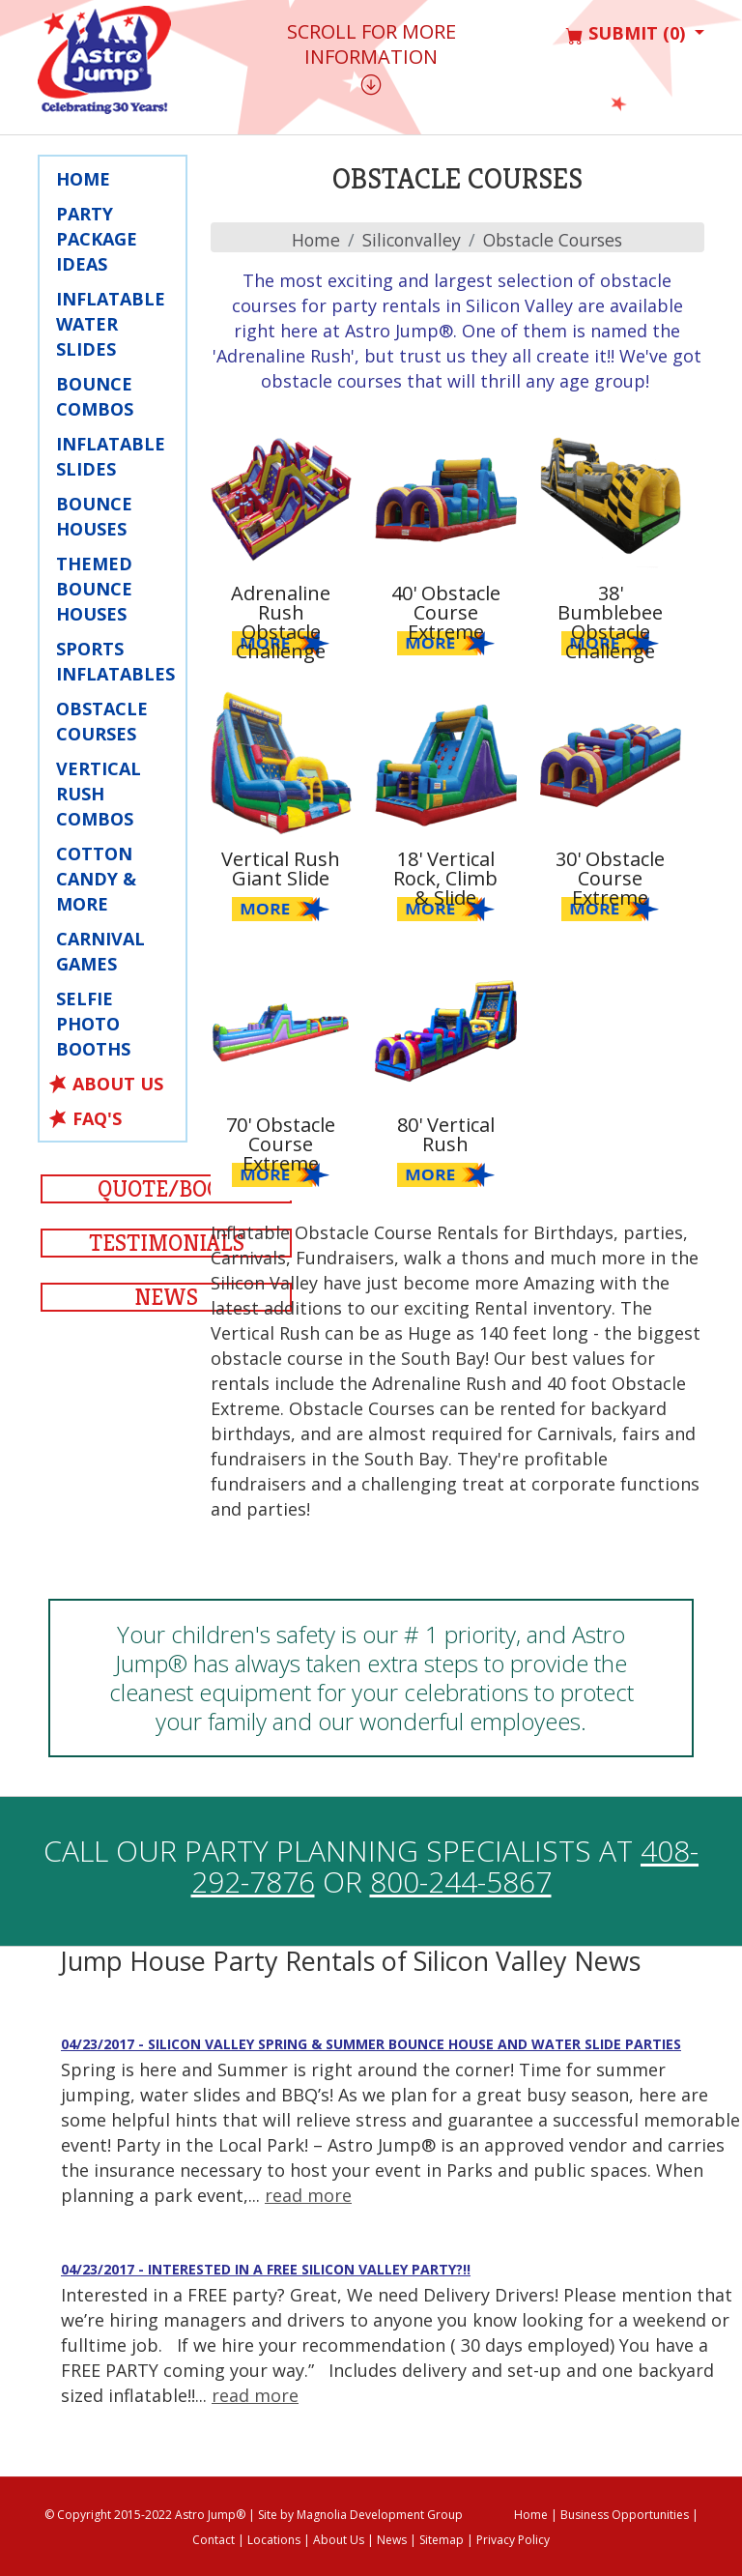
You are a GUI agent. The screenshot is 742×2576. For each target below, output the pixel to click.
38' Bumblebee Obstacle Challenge (610, 622)
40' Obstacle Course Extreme (445, 612)
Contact (213, 2540)
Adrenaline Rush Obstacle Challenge (280, 622)
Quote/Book (167, 1188)
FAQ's (97, 1118)
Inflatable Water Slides (110, 324)
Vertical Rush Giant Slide (280, 868)
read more (308, 2195)
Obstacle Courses (102, 721)
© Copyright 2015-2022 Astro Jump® (144, 2514)
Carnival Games (100, 951)
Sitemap (441, 2540)
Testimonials (166, 1243)
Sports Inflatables (115, 661)
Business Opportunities (624, 2514)
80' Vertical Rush (446, 1134)
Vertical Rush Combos (98, 793)
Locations (273, 2540)
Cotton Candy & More (96, 878)
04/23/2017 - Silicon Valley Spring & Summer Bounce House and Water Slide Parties (371, 2044)
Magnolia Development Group (380, 2514)
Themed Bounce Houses (94, 588)
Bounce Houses (94, 516)
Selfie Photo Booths (93, 1023)
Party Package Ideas (96, 238)
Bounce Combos (94, 396)
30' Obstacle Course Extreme (610, 878)
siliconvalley (408, 239)
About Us (117, 1083)
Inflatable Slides (110, 456)
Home (83, 178)
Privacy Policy (513, 2540)
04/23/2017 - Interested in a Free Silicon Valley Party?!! (266, 2269)
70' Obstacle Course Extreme (280, 1144)
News (166, 1297)
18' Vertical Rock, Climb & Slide (445, 878)
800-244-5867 (461, 1881)
